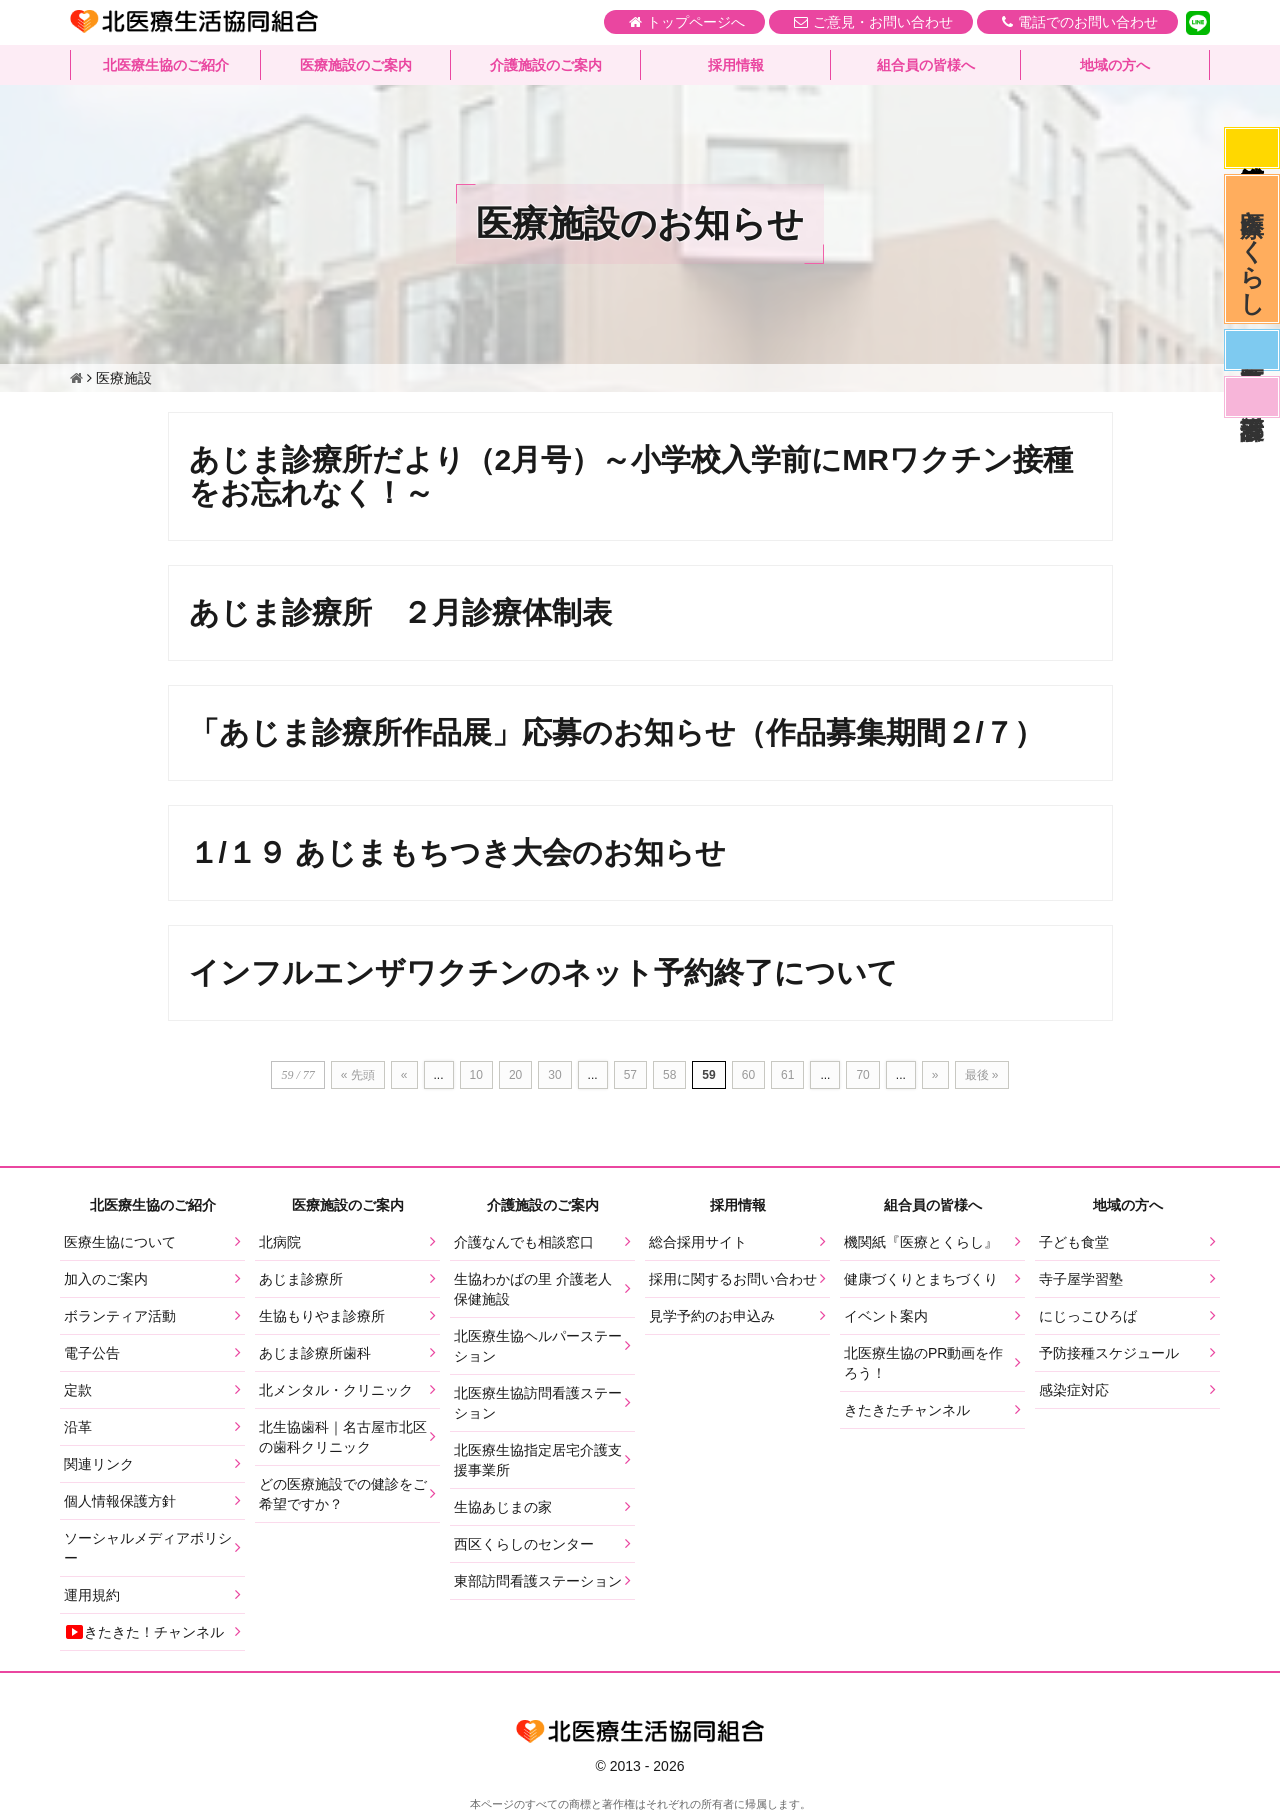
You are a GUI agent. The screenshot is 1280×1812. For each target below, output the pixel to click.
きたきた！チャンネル (144, 1632)
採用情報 (736, 65)
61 (787, 1075)
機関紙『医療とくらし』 (921, 1242)
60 (748, 1075)
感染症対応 (1252, 148)
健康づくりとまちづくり (921, 1279)
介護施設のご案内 (546, 65)
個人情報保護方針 (120, 1501)
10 (476, 1075)
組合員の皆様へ (926, 65)
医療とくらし (1252, 249)
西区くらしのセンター (524, 1544)
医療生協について (120, 1242)
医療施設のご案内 (356, 65)
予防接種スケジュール (1109, 1353)
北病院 (280, 1242)
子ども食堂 (1074, 1242)
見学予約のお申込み (712, 1316)
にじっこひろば (1088, 1316)
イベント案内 (886, 1316)
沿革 (78, 1427)
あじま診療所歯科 (315, 1353)
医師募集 (1252, 350)
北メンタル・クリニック (336, 1390)
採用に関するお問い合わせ (733, 1279)
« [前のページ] (404, 1075)
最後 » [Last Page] (982, 1075)
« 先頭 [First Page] (358, 1075)
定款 (78, 1390)
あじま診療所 (301, 1279)
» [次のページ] (935, 1075)
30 (554, 1075)
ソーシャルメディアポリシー (148, 1548)
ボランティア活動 (120, 1316)
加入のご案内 (106, 1279)
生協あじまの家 (503, 1507)
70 (862, 1075)
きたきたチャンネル (907, 1410)
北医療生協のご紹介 (166, 65)
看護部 (1252, 397)
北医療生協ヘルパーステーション (538, 1346)
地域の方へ (1115, 65)
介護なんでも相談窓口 (524, 1242)
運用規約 (92, 1595)
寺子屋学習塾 (1081, 1279)
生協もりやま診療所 (322, 1316)
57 (630, 1075)
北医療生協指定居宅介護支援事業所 (538, 1460)
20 (515, 1075)
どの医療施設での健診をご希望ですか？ (343, 1494)
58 (669, 1075)
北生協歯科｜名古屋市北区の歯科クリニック (343, 1437)
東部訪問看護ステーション (538, 1581)
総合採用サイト (698, 1242)
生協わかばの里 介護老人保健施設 (533, 1289)
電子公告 (92, 1353)
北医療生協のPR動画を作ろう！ (923, 1363)
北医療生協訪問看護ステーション (538, 1403)
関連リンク (99, 1464)
